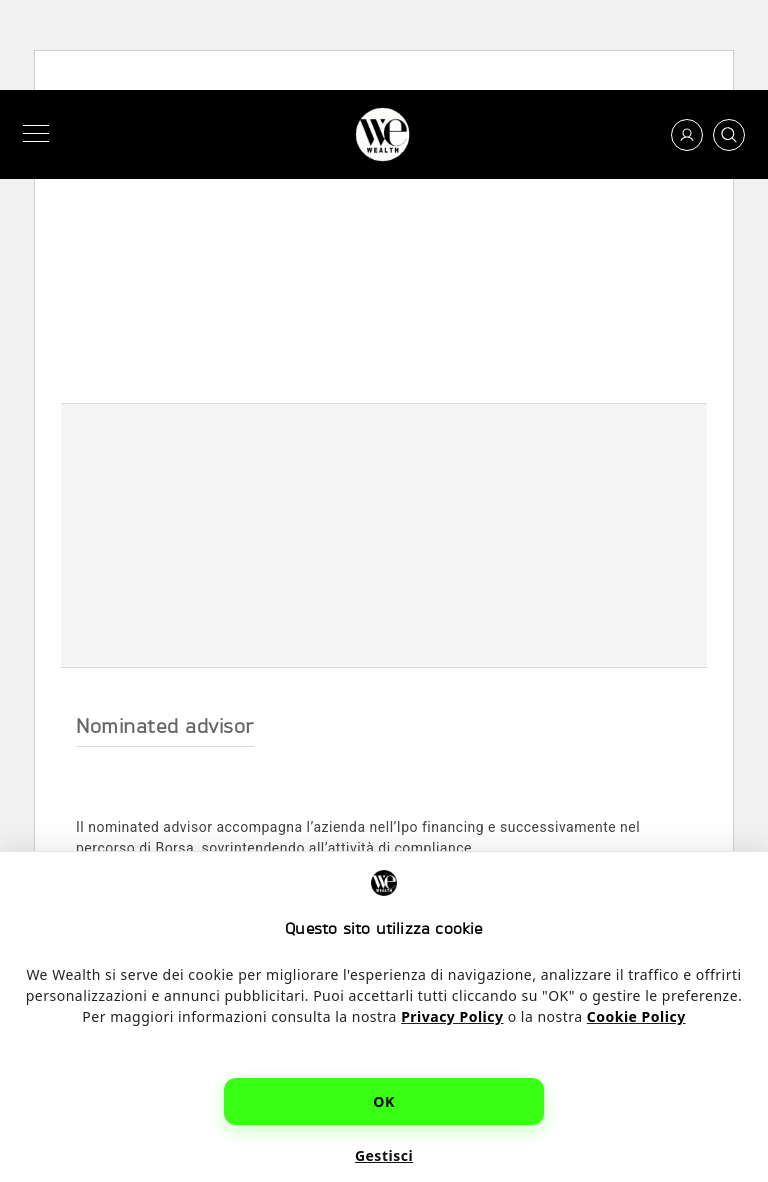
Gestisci (384, 1155)
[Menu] (40, 134)
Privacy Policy (452, 1016)
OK (383, 1101)
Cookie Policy (636, 1016)
